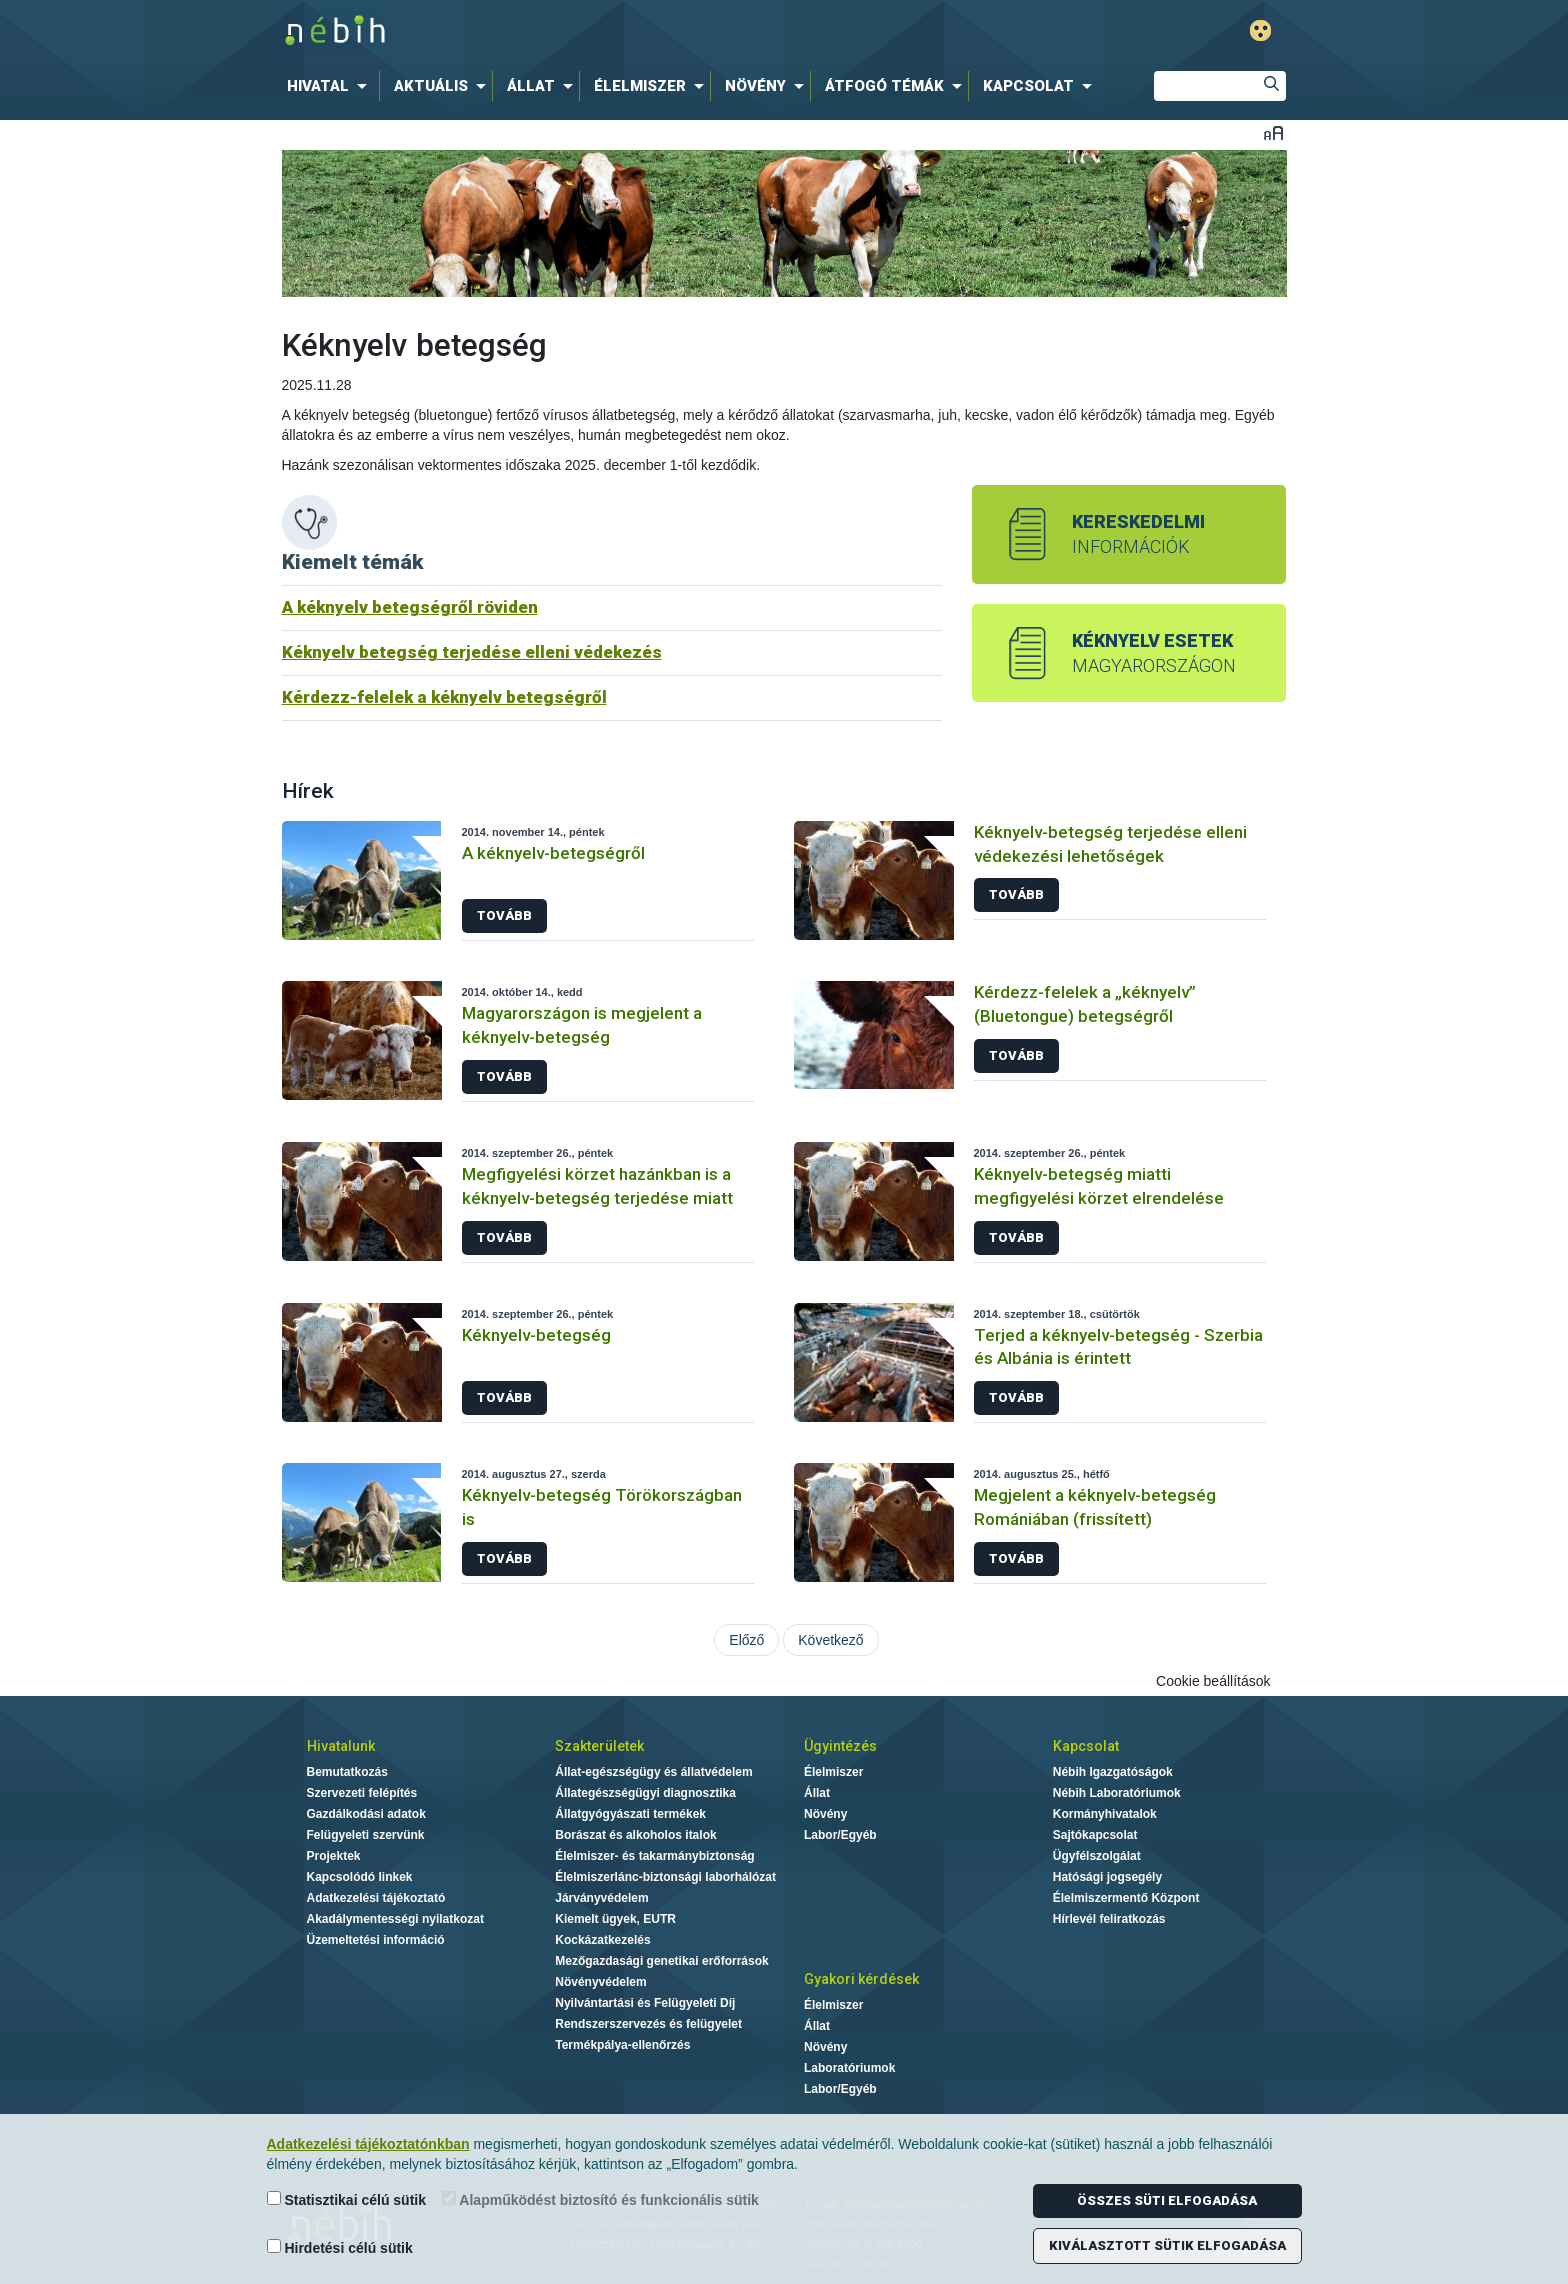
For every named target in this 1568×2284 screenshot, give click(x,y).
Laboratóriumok (849, 2068)
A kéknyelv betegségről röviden (410, 607)
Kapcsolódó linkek (360, 1877)
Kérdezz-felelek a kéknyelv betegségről (444, 697)
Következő (830, 1640)
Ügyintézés (840, 1746)
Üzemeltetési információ (376, 1940)
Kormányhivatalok (1105, 1814)
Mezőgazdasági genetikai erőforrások (661, 1961)
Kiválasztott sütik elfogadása (1167, 2245)
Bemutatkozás (347, 1772)
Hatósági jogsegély (1107, 1877)
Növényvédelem (600, 1982)
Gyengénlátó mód (1260, 30)
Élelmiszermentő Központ (1126, 1898)
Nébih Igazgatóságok (1113, 1772)
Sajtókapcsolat (1095, 1835)
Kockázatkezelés (602, 1940)
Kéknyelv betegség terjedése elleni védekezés (472, 652)
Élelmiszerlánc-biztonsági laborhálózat (665, 1877)
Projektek (334, 1856)
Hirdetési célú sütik (340, 2247)
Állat (817, 1793)
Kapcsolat (1086, 1746)
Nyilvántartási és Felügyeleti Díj (645, 2003)
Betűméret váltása (1273, 132)
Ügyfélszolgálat (1097, 1856)
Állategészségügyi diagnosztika (645, 1793)
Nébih (571, 31)
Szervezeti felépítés (362, 1793)
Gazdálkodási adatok (366, 1814)
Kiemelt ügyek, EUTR (615, 1919)
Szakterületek (599, 1746)
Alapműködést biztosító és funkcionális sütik (600, 2199)
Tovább (504, 915)
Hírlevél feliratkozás (1109, 1919)
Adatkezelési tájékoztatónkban (368, 2144)
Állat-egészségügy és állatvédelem (653, 1772)
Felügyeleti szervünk (366, 1835)
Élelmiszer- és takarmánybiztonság (654, 1856)
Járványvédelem (601, 1898)
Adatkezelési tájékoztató (376, 1898)
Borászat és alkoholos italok (635, 1835)
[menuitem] (331, 86)
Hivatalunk (341, 1746)
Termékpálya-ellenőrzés (622, 2045)
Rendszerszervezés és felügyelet (648, 2024)
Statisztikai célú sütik (347, 2199)
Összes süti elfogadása (1167, 2200)
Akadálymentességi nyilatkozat (395, 1919)
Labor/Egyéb (840, 1835)
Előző (746, 1640)
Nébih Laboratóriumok (1117, 1793)
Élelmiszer (833, 1772)
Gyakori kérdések (861, 1979)
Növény (825, 1814)
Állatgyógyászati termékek (630, 1814)
